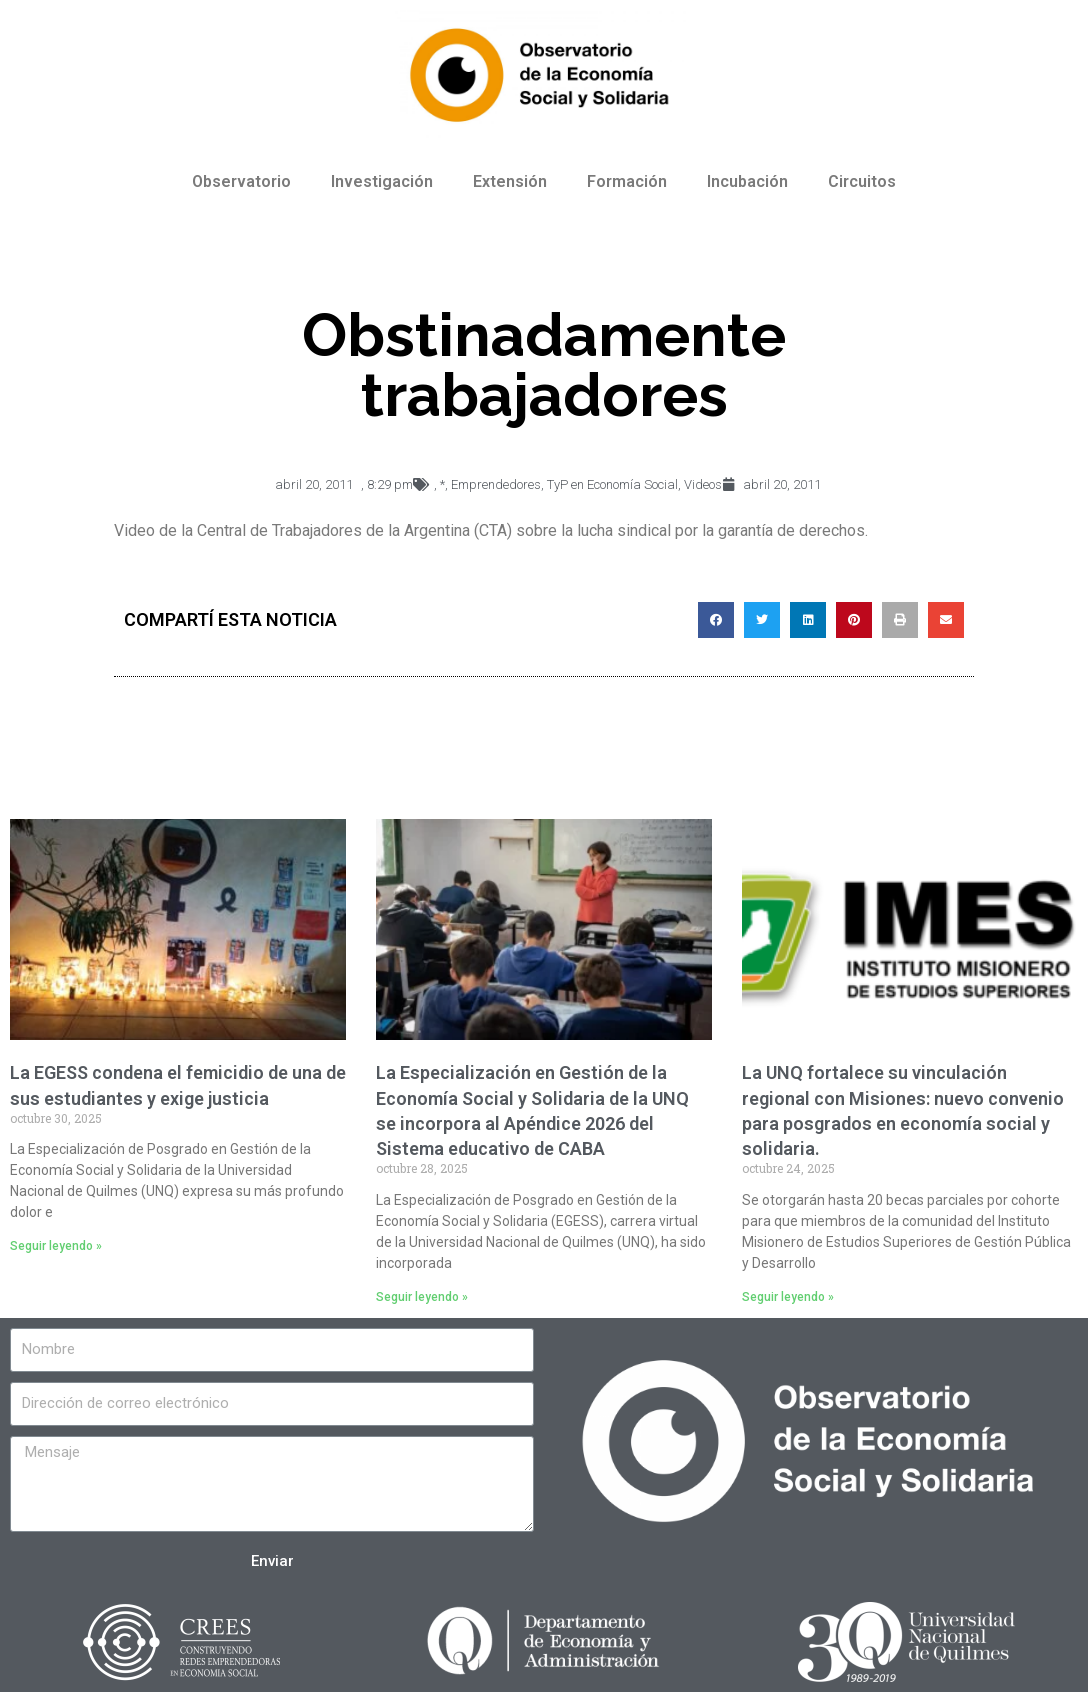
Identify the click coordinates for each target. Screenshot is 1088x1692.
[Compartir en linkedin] (808, 620)
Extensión (510, 181)
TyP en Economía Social (612, 484)
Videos (703, 484)
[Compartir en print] (900, 620)
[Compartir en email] (946, 620)
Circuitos (862, 181)
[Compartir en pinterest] (854, 620)
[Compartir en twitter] (762, 620)
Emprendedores (496, 484)
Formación (627, 181)
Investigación (382, 181)
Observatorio (241, 181)
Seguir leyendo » (56, 1246)
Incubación (747, 181)
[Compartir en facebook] (716, 620)
